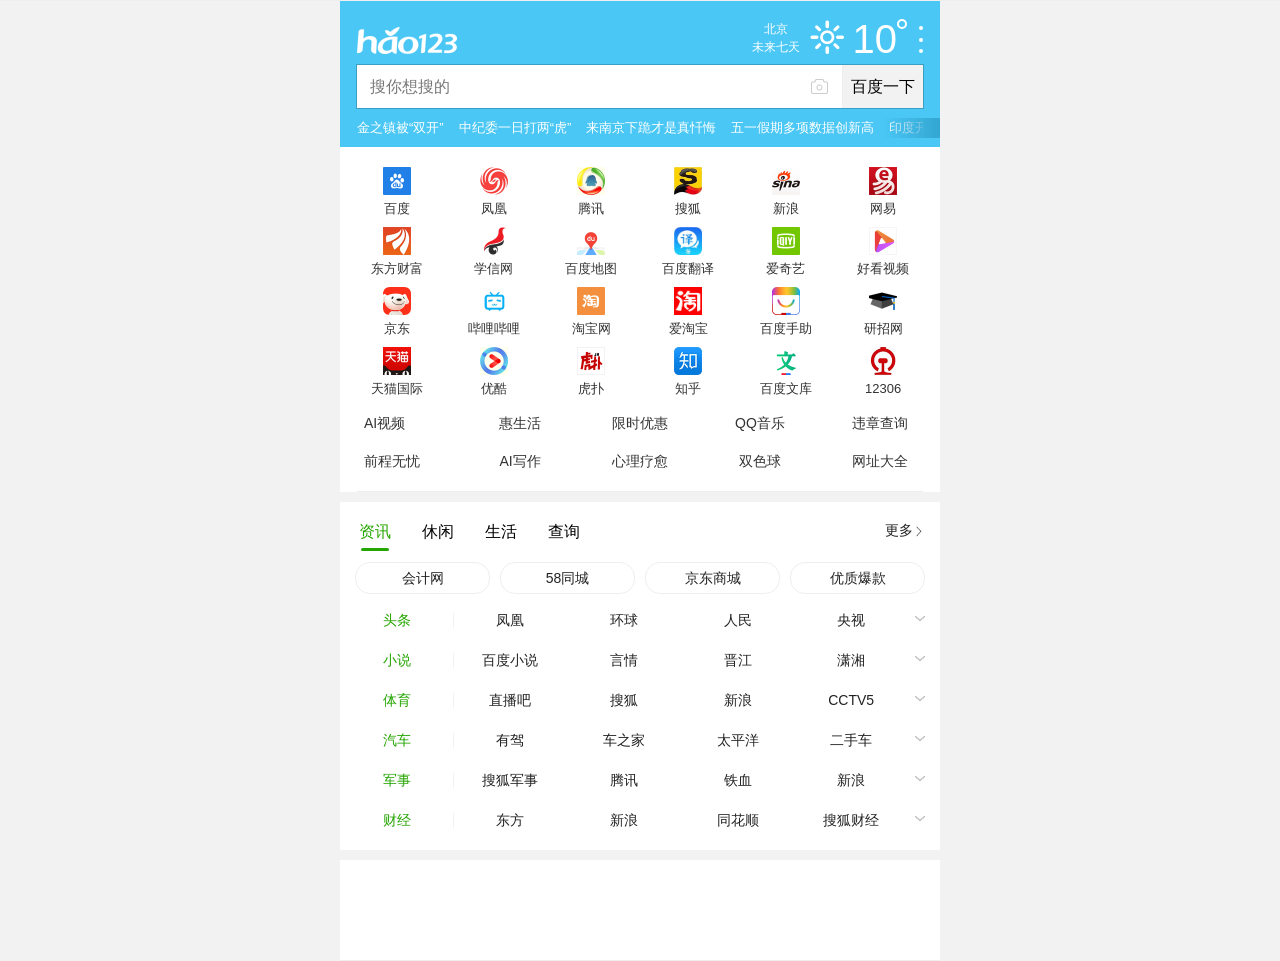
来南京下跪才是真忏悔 (651, 127)
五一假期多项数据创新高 (802, 127)
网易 (883, 208)
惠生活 (520, 423)
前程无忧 (392, 461)
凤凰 (494, 208)
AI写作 (519, 461)
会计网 (423, 578)
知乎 (688, 388)
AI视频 (384, 423)
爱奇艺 (785, 268)
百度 (397, 208)
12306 (883, 388)
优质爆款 (858, 578)
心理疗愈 (640, 461)
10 (880, 40)
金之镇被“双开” (400, 127)
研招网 (883, 328)
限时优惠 (640, 423)
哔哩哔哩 (494, 328)
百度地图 (591, 268)
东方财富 (397, 268)
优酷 (494, 388)
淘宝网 (591, 328)
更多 (899, 530)
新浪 (786, 208)
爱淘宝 (688, 328)
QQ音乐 (760, 423)
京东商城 (713, 578)
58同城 (568, 578)
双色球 (760, 461)
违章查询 (880, 423)
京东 (397, 328)
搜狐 (688, 208)
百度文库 (786, 388)
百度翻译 (688, 268)
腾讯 (591, 208)
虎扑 (591, 388)
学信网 (493, 268)
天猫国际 (397, 388)
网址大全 (880, 461)
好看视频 (883, 268)
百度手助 (786, 328)
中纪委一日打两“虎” (515, 127)
